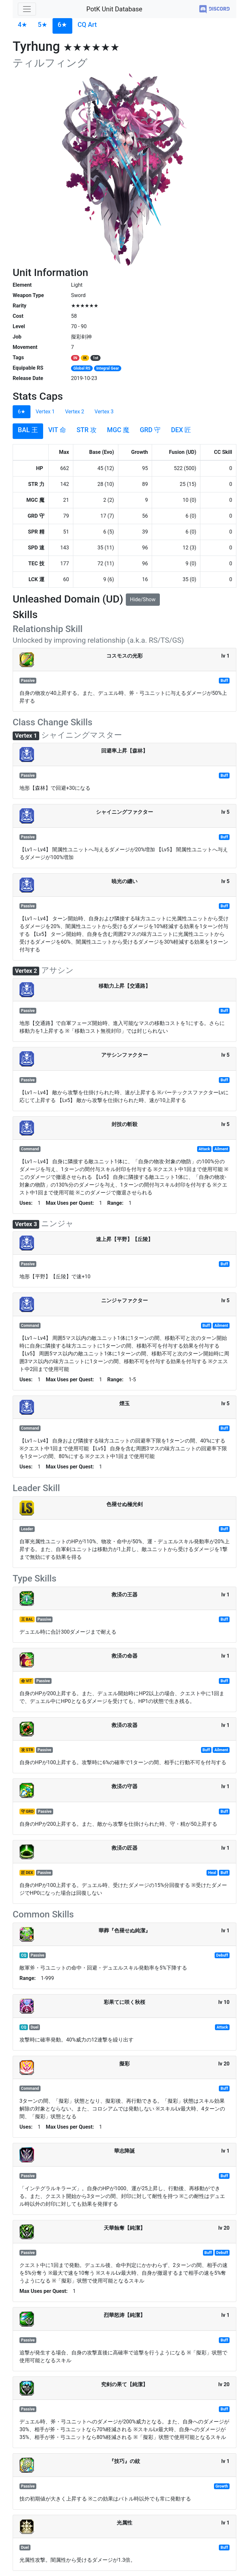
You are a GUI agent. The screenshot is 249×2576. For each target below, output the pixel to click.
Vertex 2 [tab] (74, 411)
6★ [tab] (21, 411)
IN (75, 358)
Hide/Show (143, 599)
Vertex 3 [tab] (104, 411)
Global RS (81, 368)
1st (95, 358)
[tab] (22, 26)
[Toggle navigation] (27, 9)
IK (85, 358)
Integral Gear (107, 368)
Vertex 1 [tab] (45, 411)
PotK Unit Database (114, 9)
